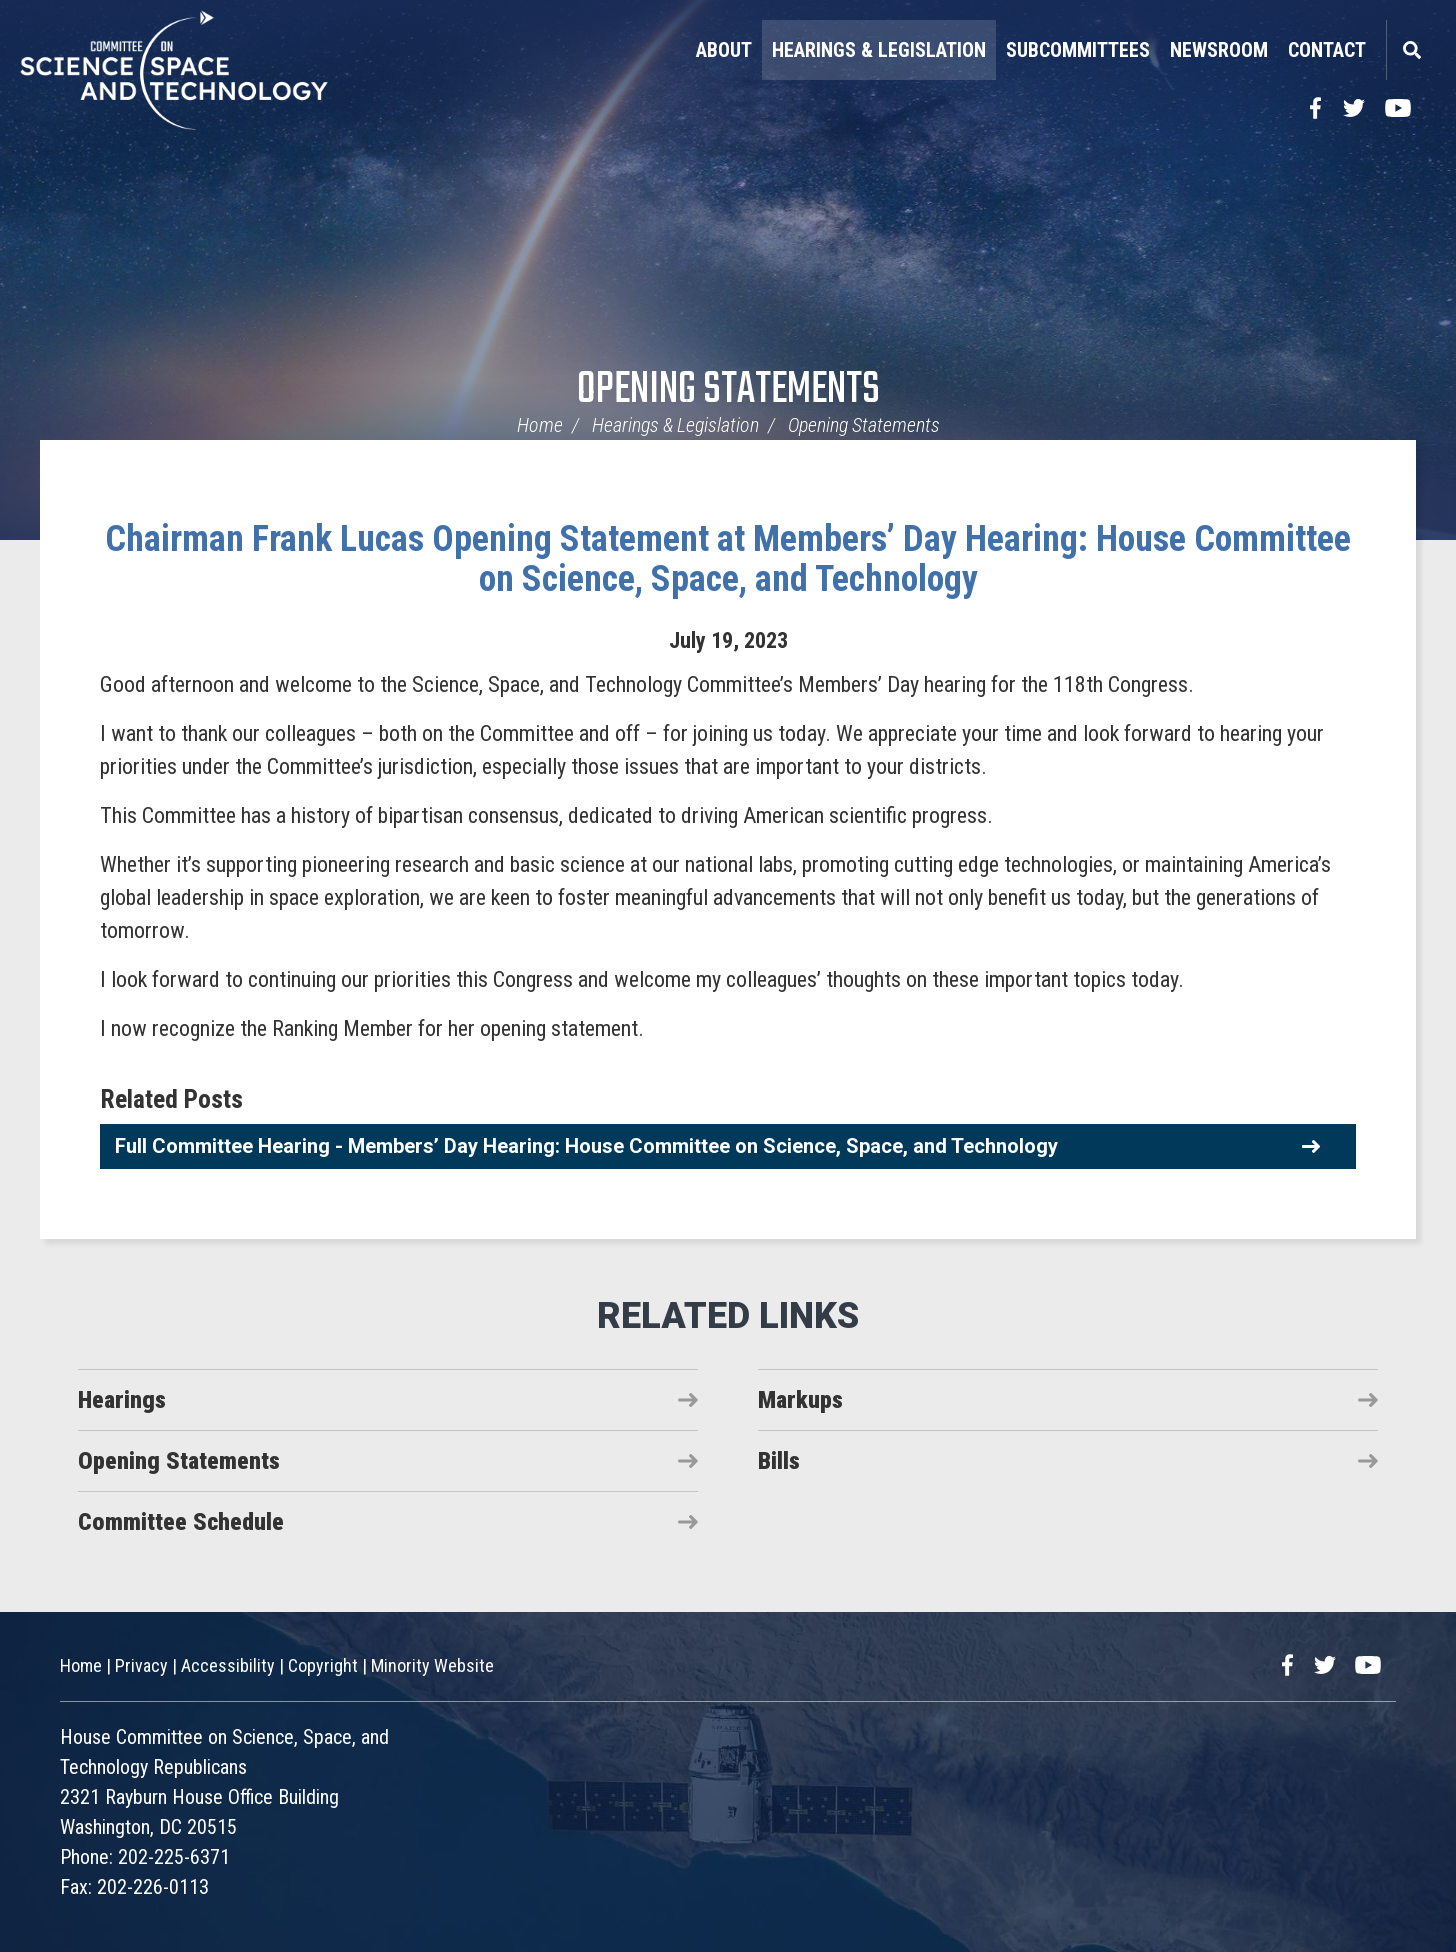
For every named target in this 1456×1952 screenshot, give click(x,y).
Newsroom (1219, 50)
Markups (800, 1400)
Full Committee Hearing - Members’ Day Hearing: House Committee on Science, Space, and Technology (586, 1146)
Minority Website (432, 1665)
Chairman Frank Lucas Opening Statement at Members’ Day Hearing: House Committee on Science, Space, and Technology (728, 559)
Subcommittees (1078, 50)
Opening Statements (728, 390)
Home (540, 425)
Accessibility (228, 1665)
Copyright (323, 1665)
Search (1411, 50)
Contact (1327, 50)
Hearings (122, 1400)
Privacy (141, 1665)
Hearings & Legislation (879, 50)
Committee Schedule (181, 1522)
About (724, 50)
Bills (779, 1461)
